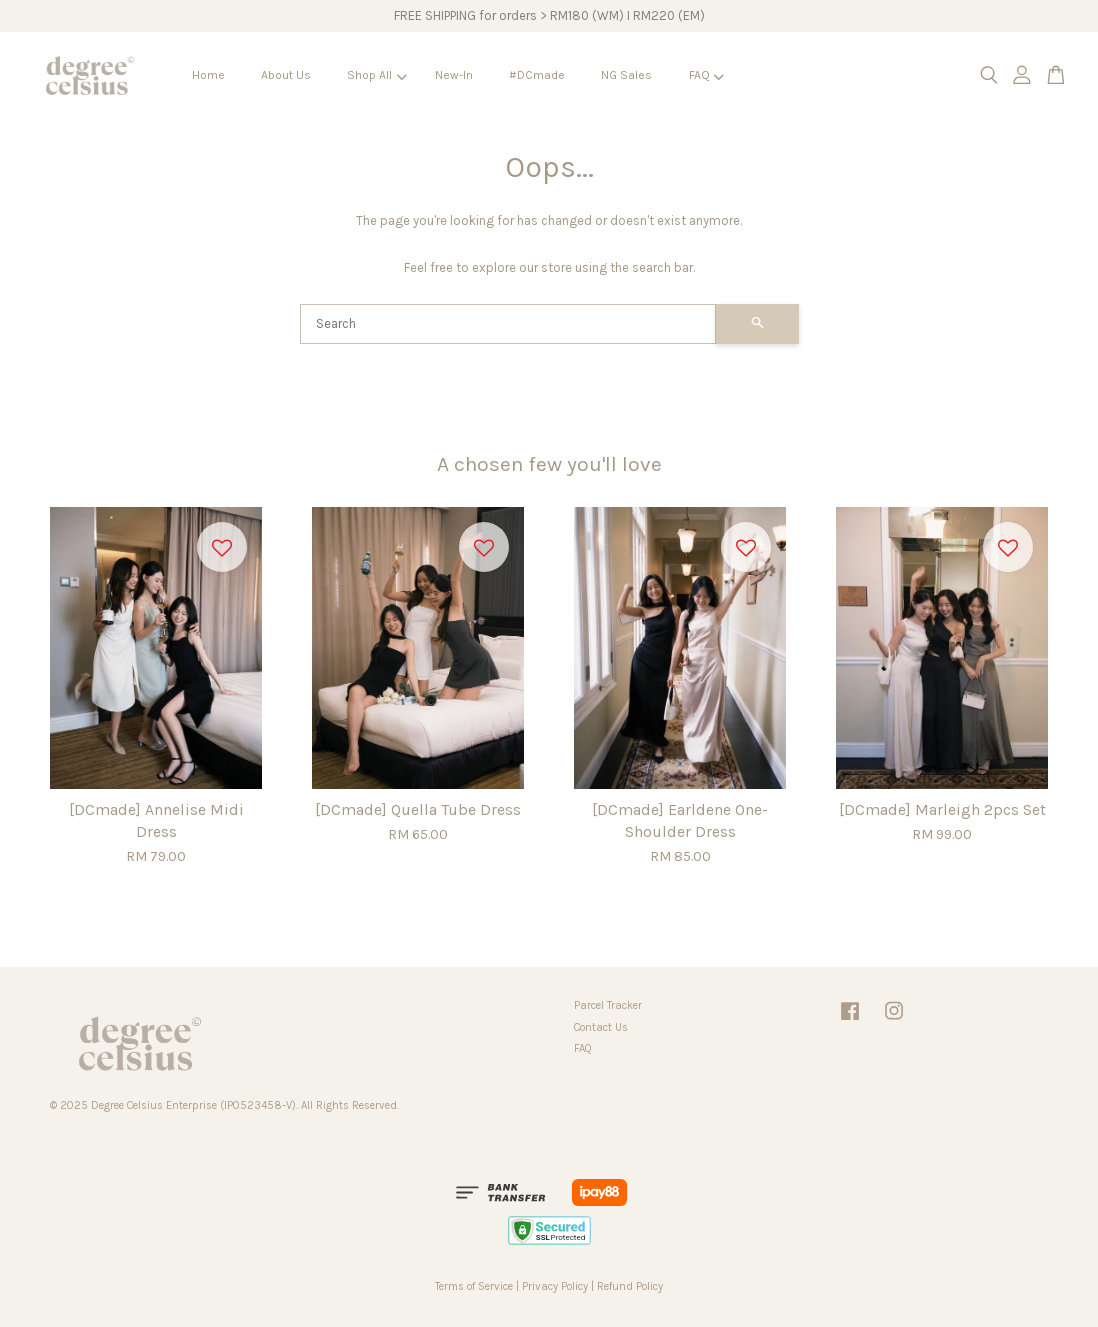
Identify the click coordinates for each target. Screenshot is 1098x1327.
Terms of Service (474, 1286)
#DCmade (537, 75)
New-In (454, 75)
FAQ (706, 75)
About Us (286, 75)
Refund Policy (630, 1286)
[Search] (508, 324)
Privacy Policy (555, 1286)
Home (208, 75)
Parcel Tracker (608, 1005)
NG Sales (626, 75)
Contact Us (601, 1027)
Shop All (376, 75)
